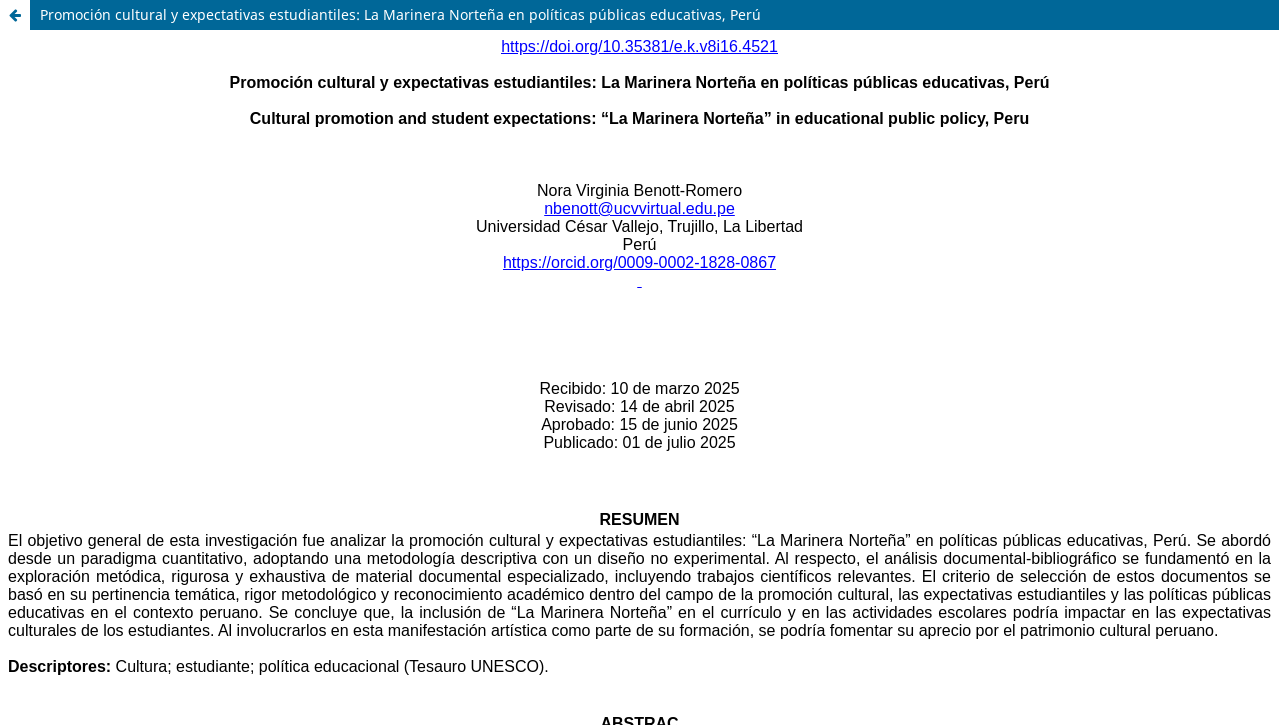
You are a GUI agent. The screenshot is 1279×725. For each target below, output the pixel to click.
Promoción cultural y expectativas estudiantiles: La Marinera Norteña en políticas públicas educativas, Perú (400, 14)
